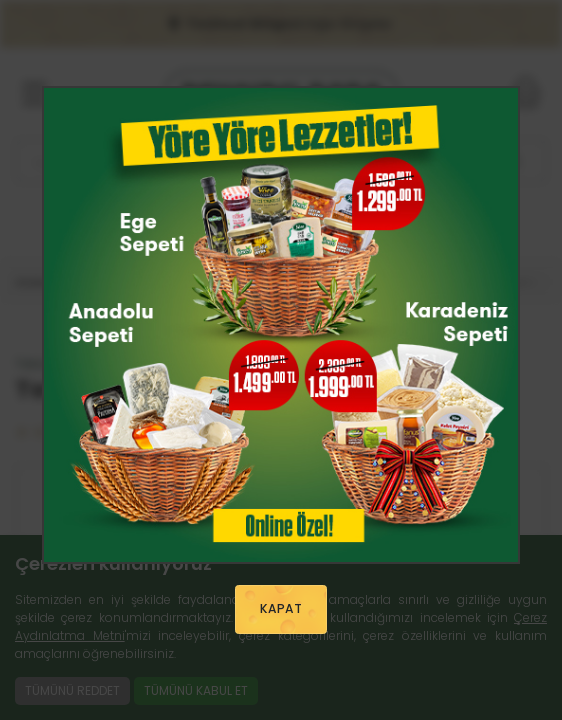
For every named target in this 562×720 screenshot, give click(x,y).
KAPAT (281, 608)
